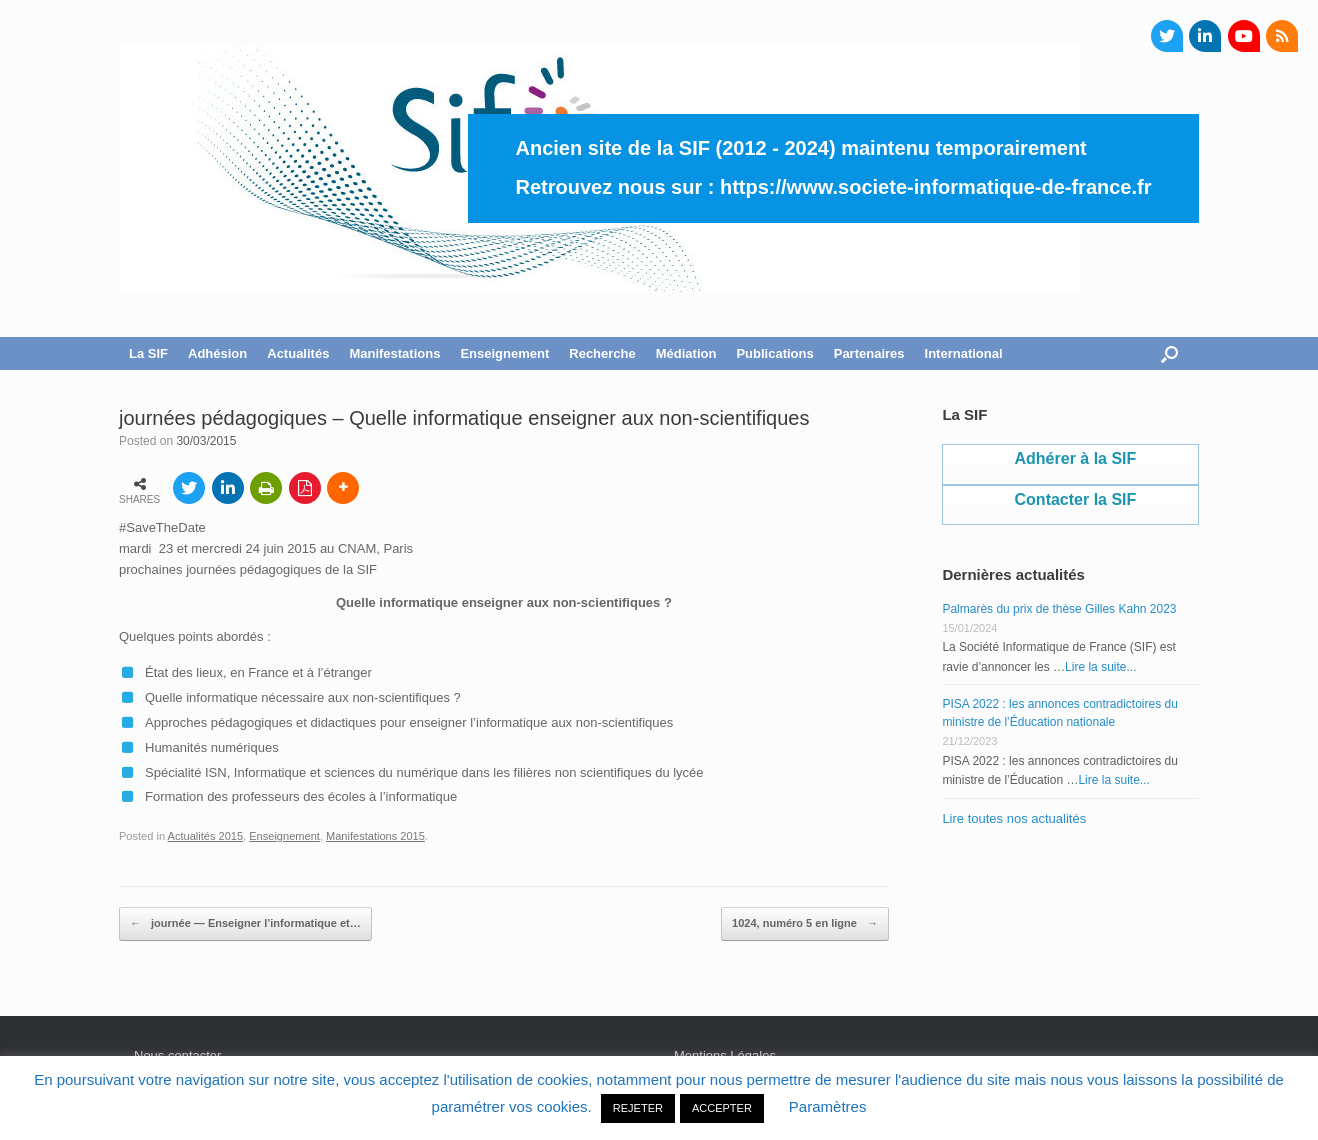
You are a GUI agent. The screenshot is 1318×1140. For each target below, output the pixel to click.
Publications (774, 353)
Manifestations (394, 353)
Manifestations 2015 (375, 836)
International (964, 353)
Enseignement (504, 353)
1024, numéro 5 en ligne (805, 924)
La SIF (148, 353)
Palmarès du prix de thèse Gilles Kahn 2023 (1059, 609)
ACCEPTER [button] (722, 1108)
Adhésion (217, 353)
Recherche (602, 353)
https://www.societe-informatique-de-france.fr (936, 187)
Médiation (686, 353)
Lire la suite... (1100, 667)
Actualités (298, 353)
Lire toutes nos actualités (1014, 818)
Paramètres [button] (828, 1106)
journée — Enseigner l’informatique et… (245, 924)
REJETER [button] (638, 1108)
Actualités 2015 (206, 836)
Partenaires (869, 353)
